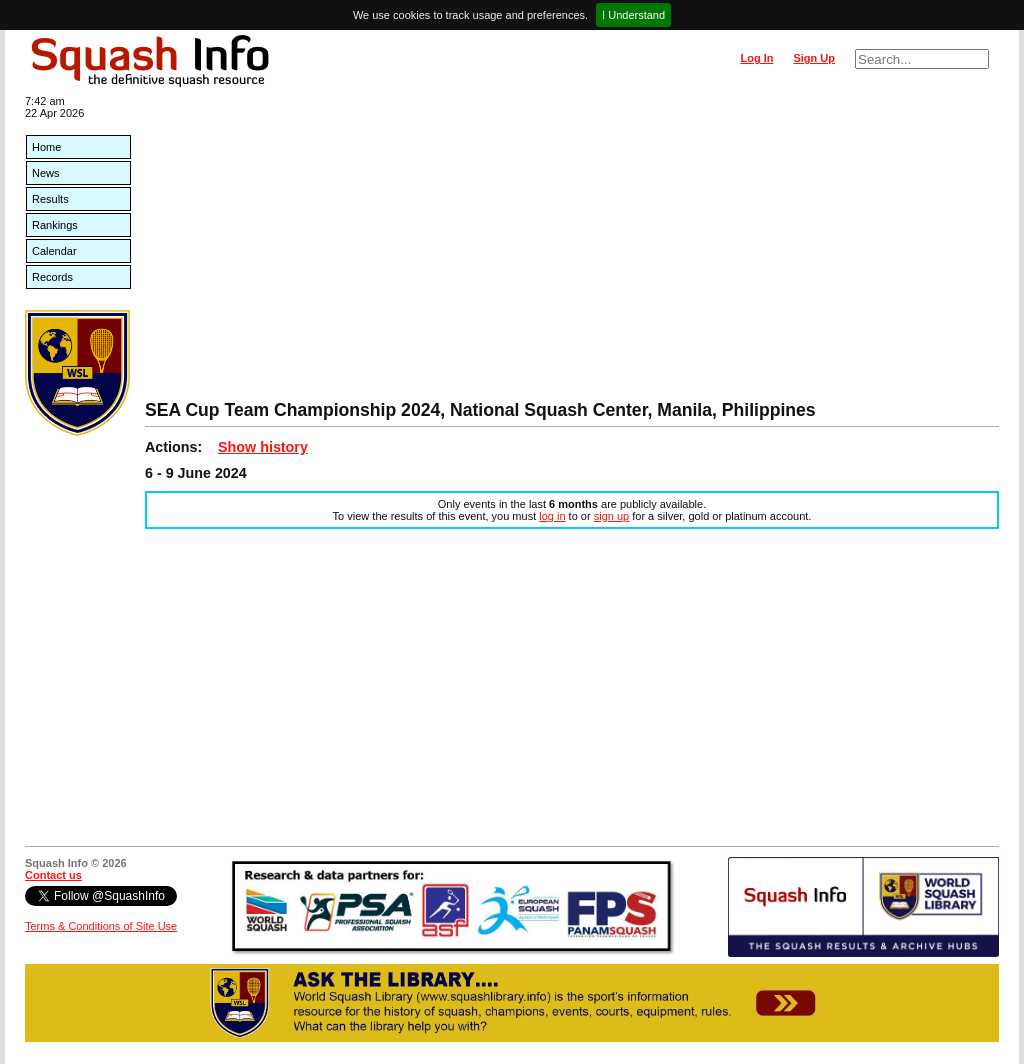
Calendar (54, 251)
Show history (263, 447)
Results (50, 199)
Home (46, 147)
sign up (611, 516)
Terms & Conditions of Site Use (101, 926)
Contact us (53, 875)
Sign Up (814, 58)
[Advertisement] (572, 250)
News (46, 173)
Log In (756, 58)
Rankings (55, 225)
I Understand (633, 15)
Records (52, 277)
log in (552, 516)
